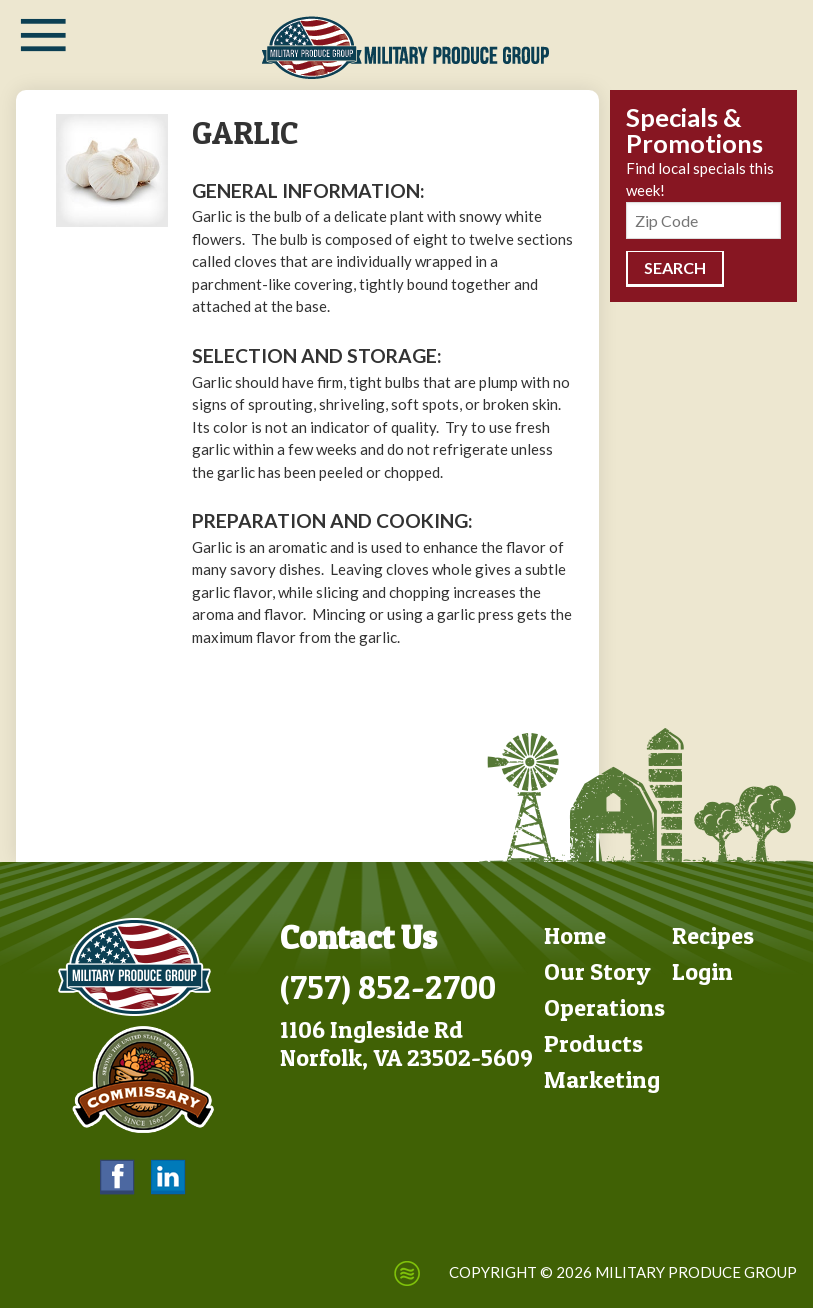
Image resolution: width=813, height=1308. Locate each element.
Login (702, 971)
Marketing (602, 1079)
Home (575, 935)
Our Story (597, 971)
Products (593, 1043)
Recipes (713, 935)
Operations (604, 1007)
